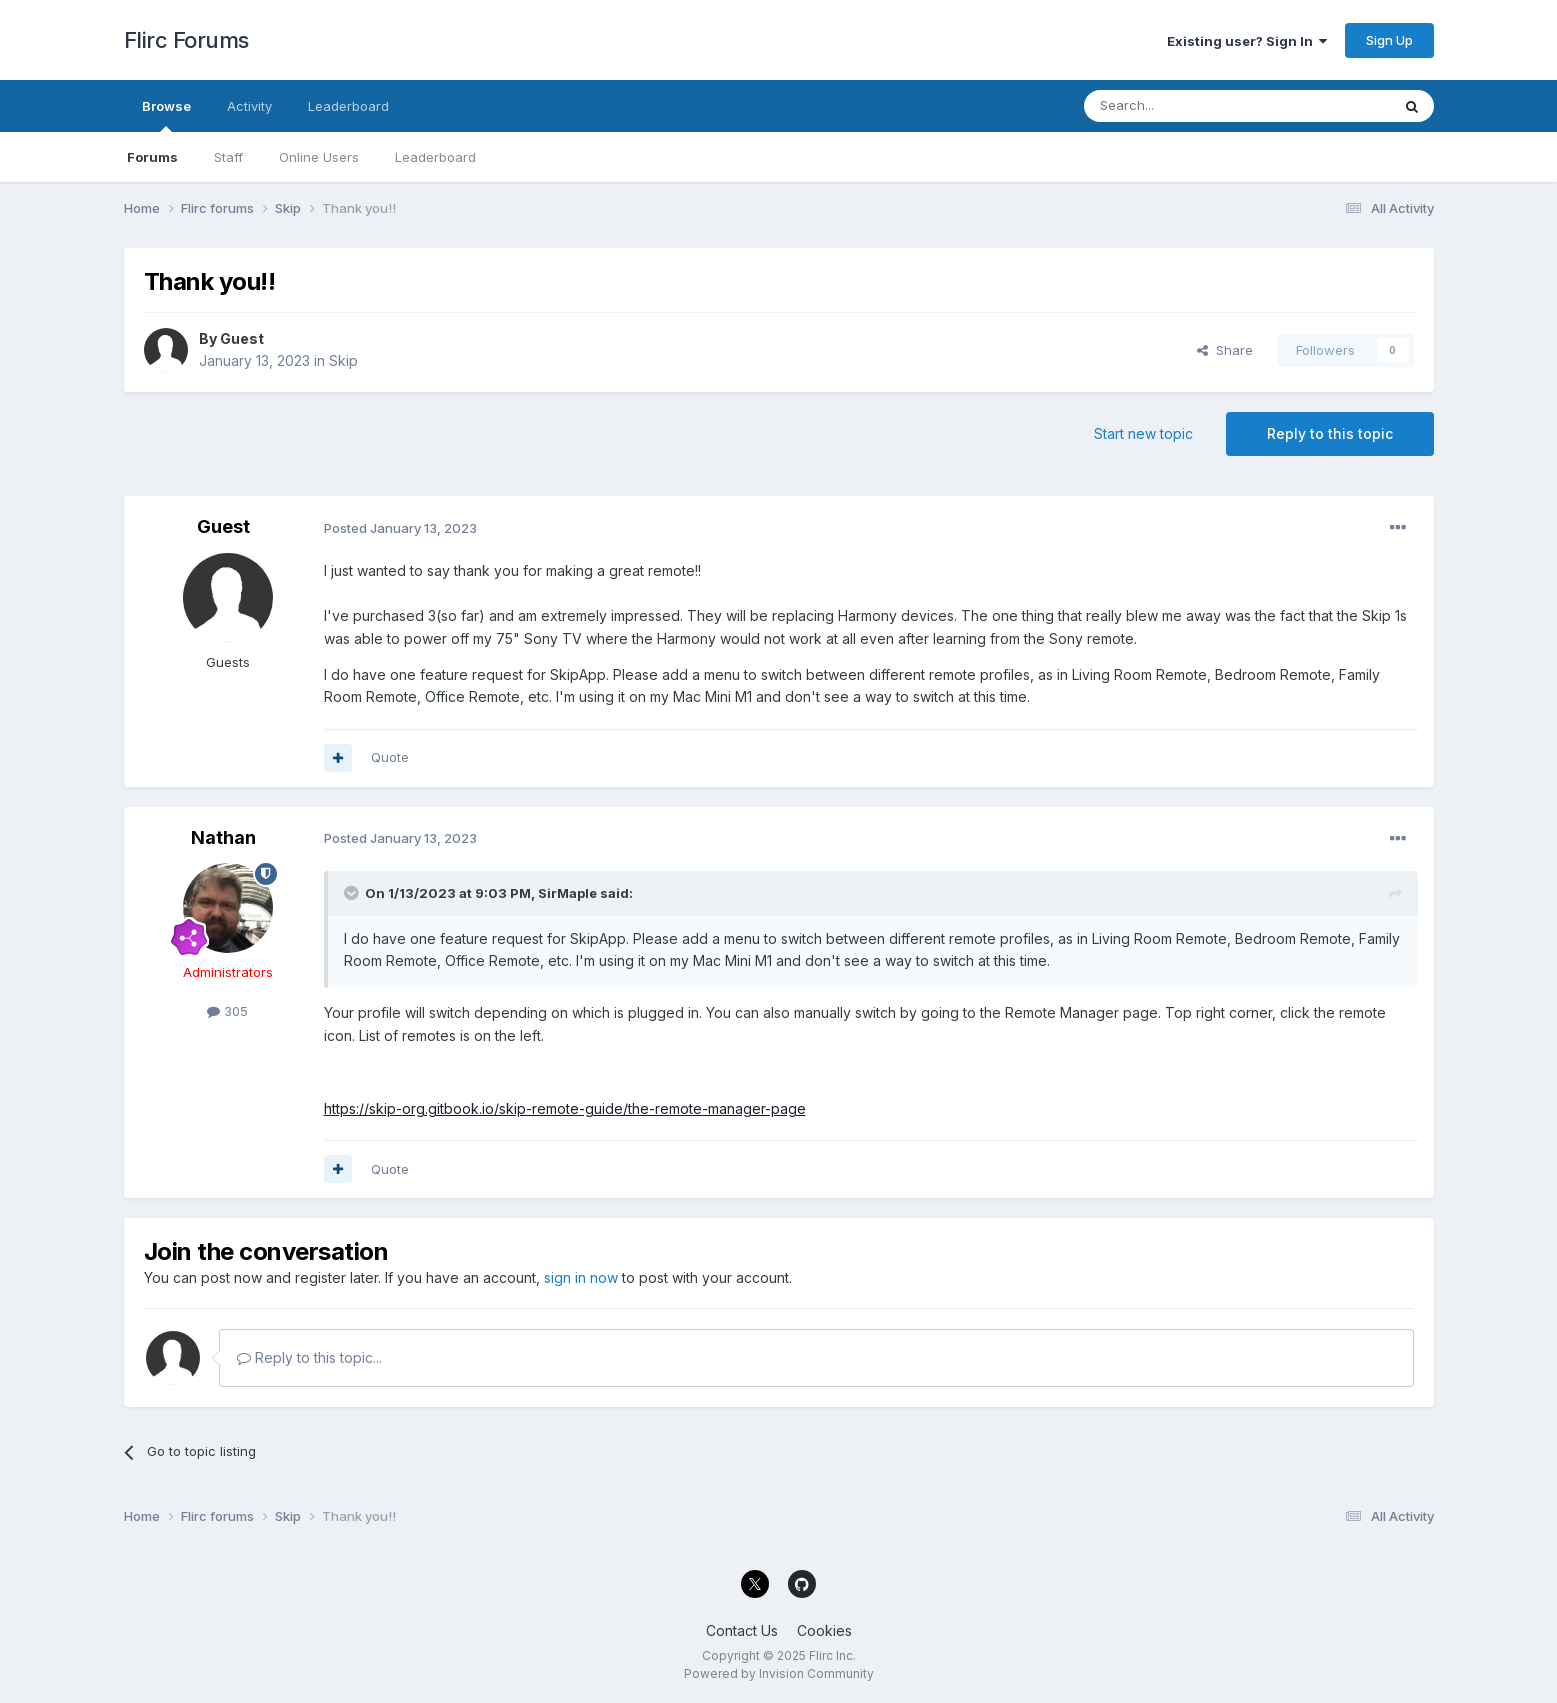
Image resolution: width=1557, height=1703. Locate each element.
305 (227, 1011)
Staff (228, 157)
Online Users (319, 157)
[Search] (1186, 106)
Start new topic (1143, 433)
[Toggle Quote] (353, 893)
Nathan (223, 837)
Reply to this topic (1330, 433)
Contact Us (742, 1630)
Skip (343, 360)
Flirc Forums (186, 40)
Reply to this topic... (309, 1357)
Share (1225, 350)
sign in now (581, 1277)
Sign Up (1389, 40)
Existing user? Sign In (1247, 41)
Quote (390, 757)
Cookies (824, 1630)
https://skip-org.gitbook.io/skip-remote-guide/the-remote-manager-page (565, 1108)
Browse (166, 115)
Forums (152, 157)
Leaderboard (435, 157)
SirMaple (567, 893)
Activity (249, 106)
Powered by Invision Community (779, 1673)
